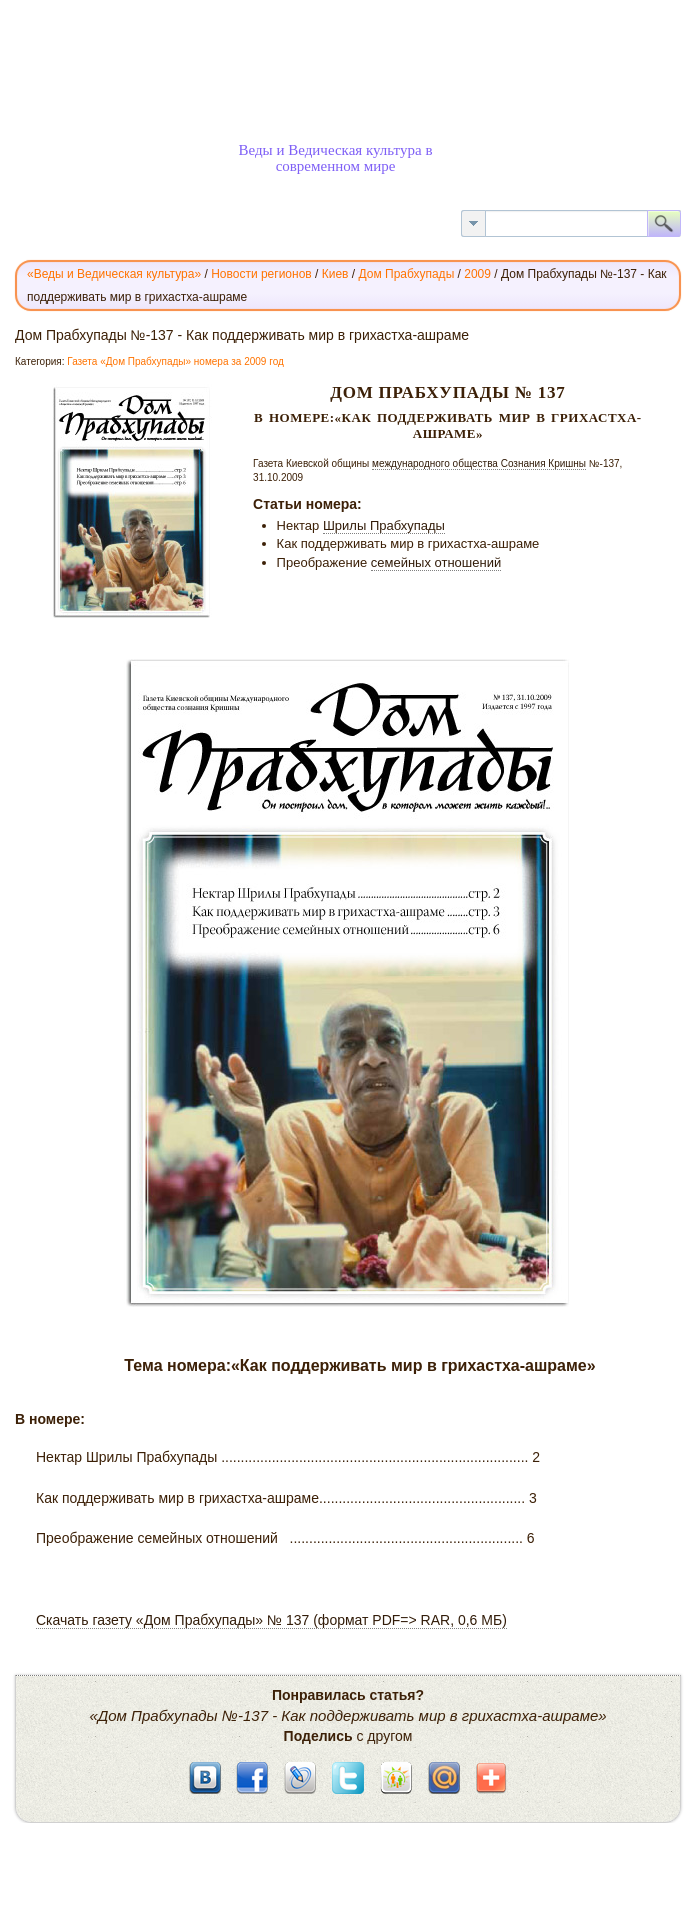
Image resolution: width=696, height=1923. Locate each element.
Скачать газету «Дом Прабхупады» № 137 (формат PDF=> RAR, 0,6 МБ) (271, 1620)
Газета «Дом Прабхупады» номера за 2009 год (175, 361)
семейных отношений (436, 562)
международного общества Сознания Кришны (479, 463)
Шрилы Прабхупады (384, 525)
